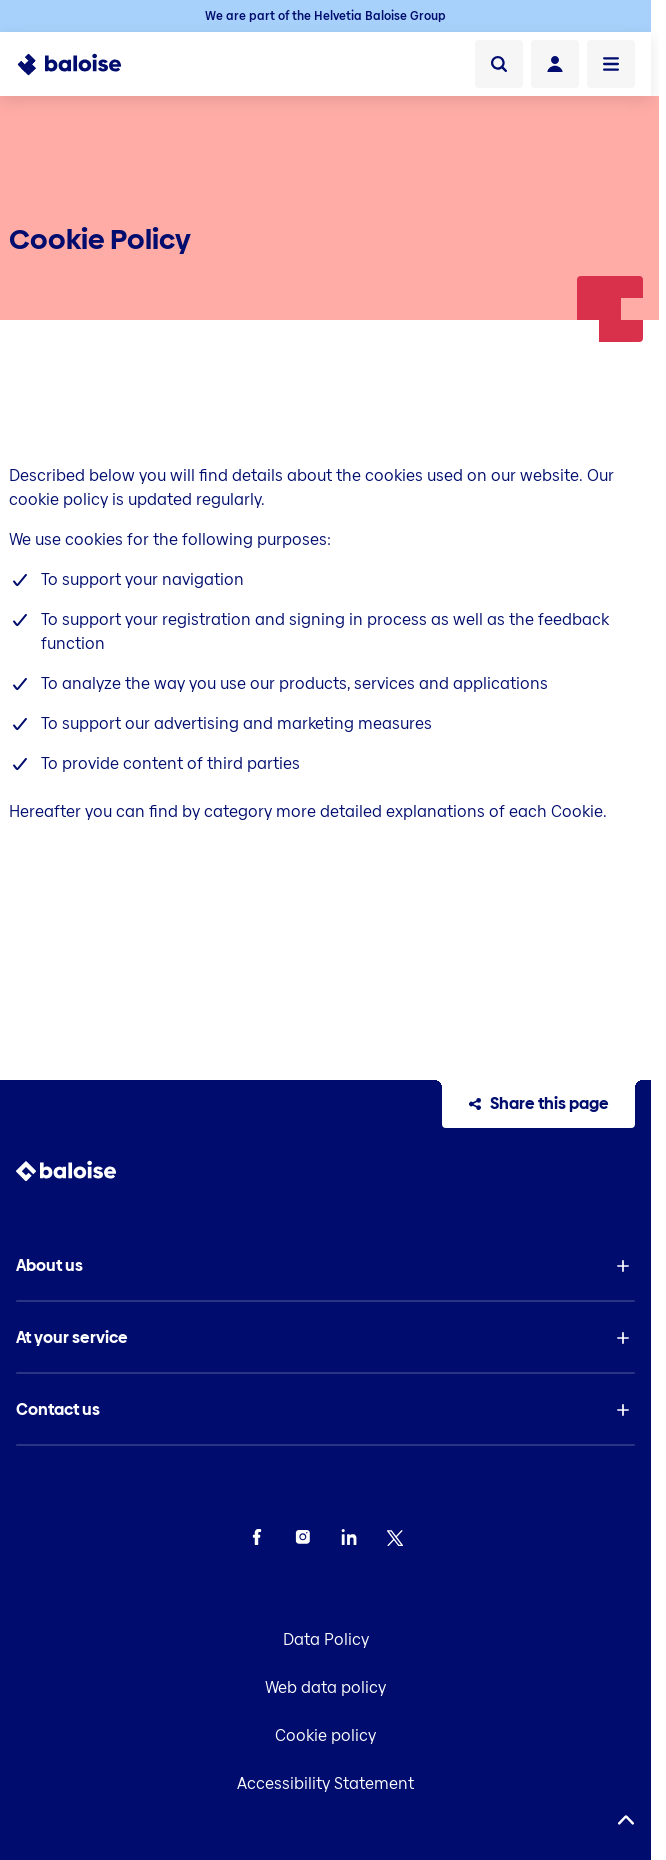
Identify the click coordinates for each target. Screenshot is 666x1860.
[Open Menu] (611, 64)
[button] (326, 1266)
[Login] (555, 64)
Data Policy (326, 1639)
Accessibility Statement (325, 1783)
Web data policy (325, 1687)
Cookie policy (325, 1735)
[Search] (499, 64)
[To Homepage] (80, 64)
